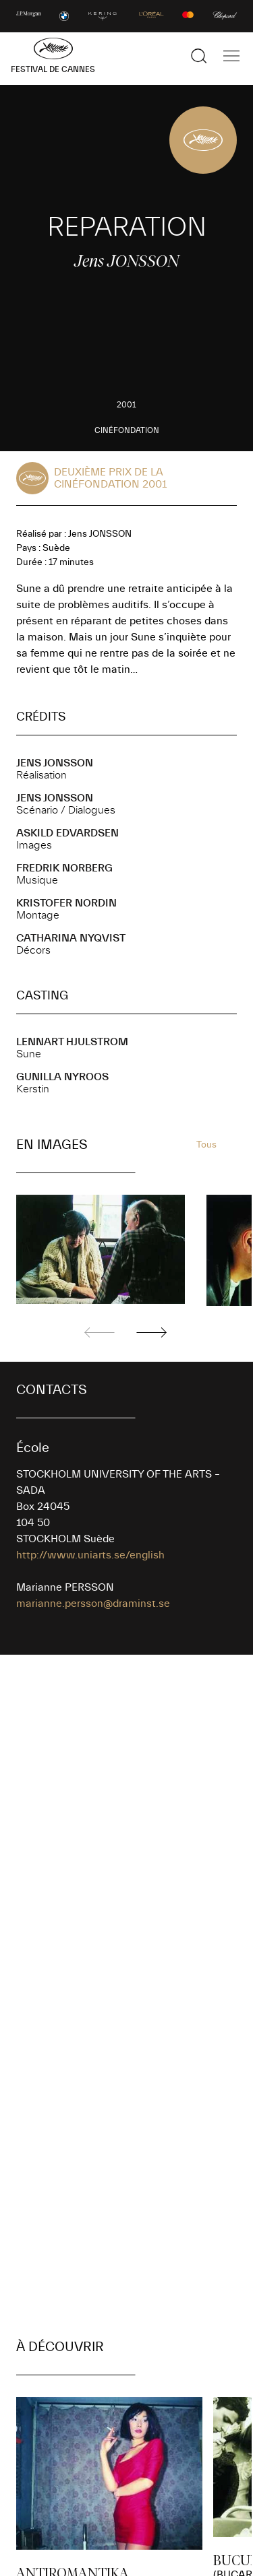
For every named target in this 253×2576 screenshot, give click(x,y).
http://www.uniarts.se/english (90, 1555)
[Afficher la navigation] (231, 56)
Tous (206, 1145)
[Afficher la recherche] (199, 56)
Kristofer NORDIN (66, 903)
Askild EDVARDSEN (67, 833)
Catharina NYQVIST (70, 938)
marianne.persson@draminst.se (93, 1603)
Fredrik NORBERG (64, 868)
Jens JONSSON (54, 763)
